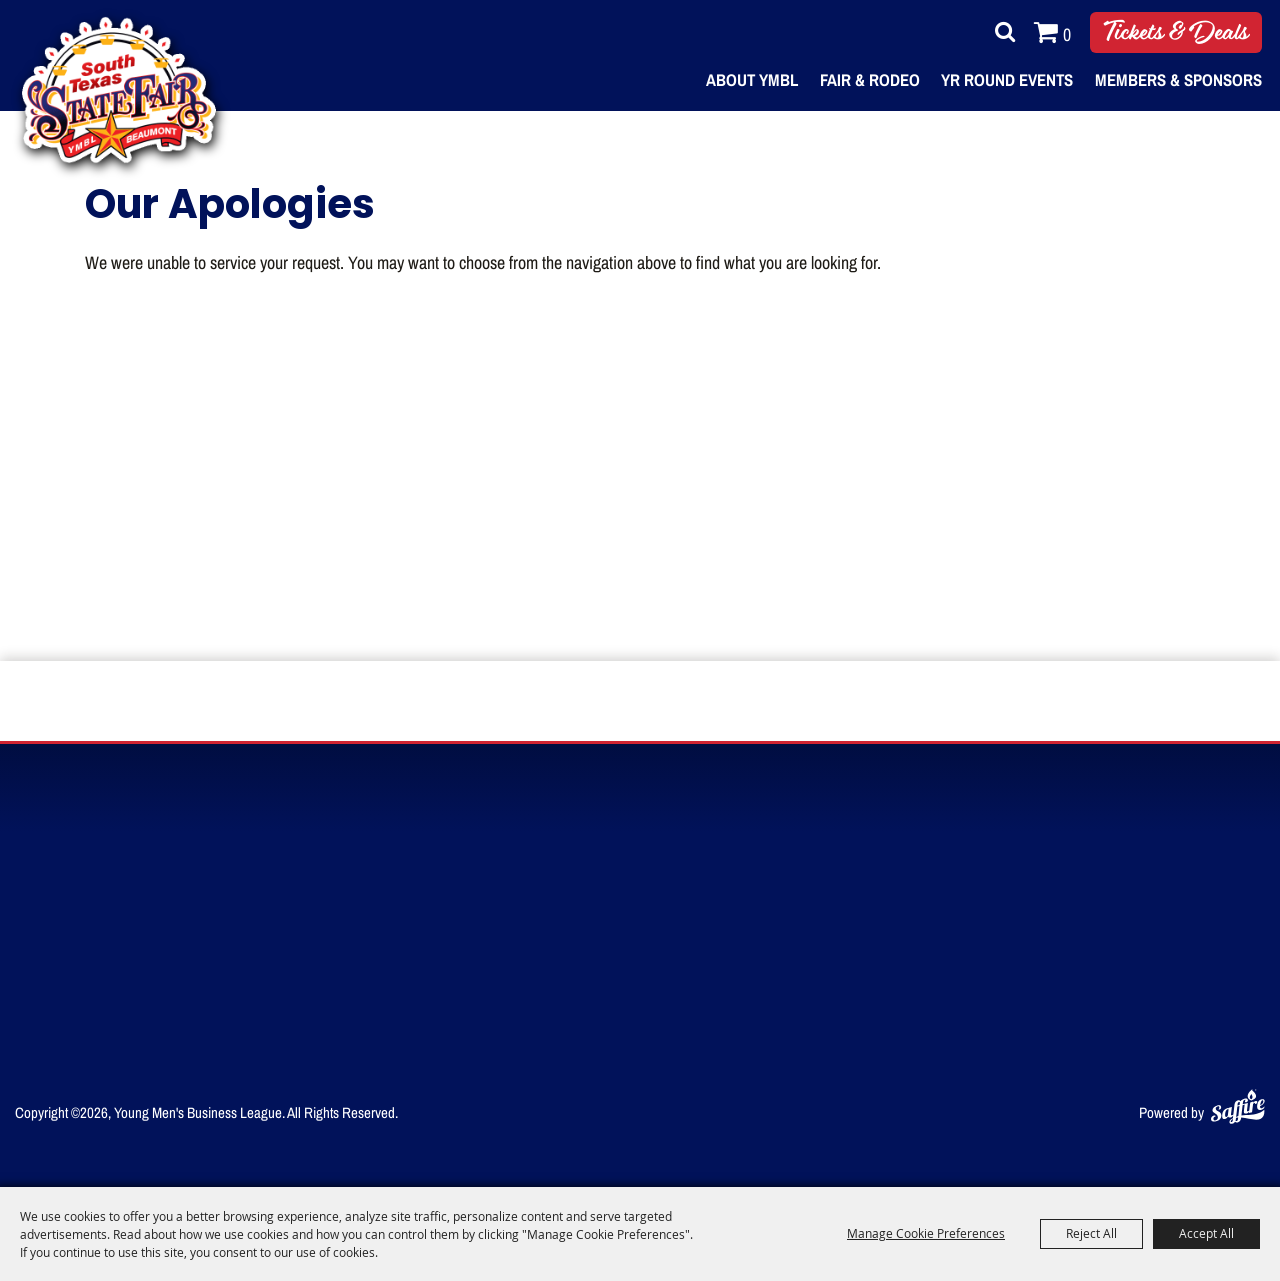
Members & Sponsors (1178, 79)
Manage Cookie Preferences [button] (926, 1233)
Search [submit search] (1000, 32)
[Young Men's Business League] (119, 90)
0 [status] (1067, 34)
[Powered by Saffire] (1238, 1102)
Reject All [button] (1091, 1233)
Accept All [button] (1206, 1233)
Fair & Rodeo (870, 79)
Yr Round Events (1007, 79)
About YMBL (752, 79)
